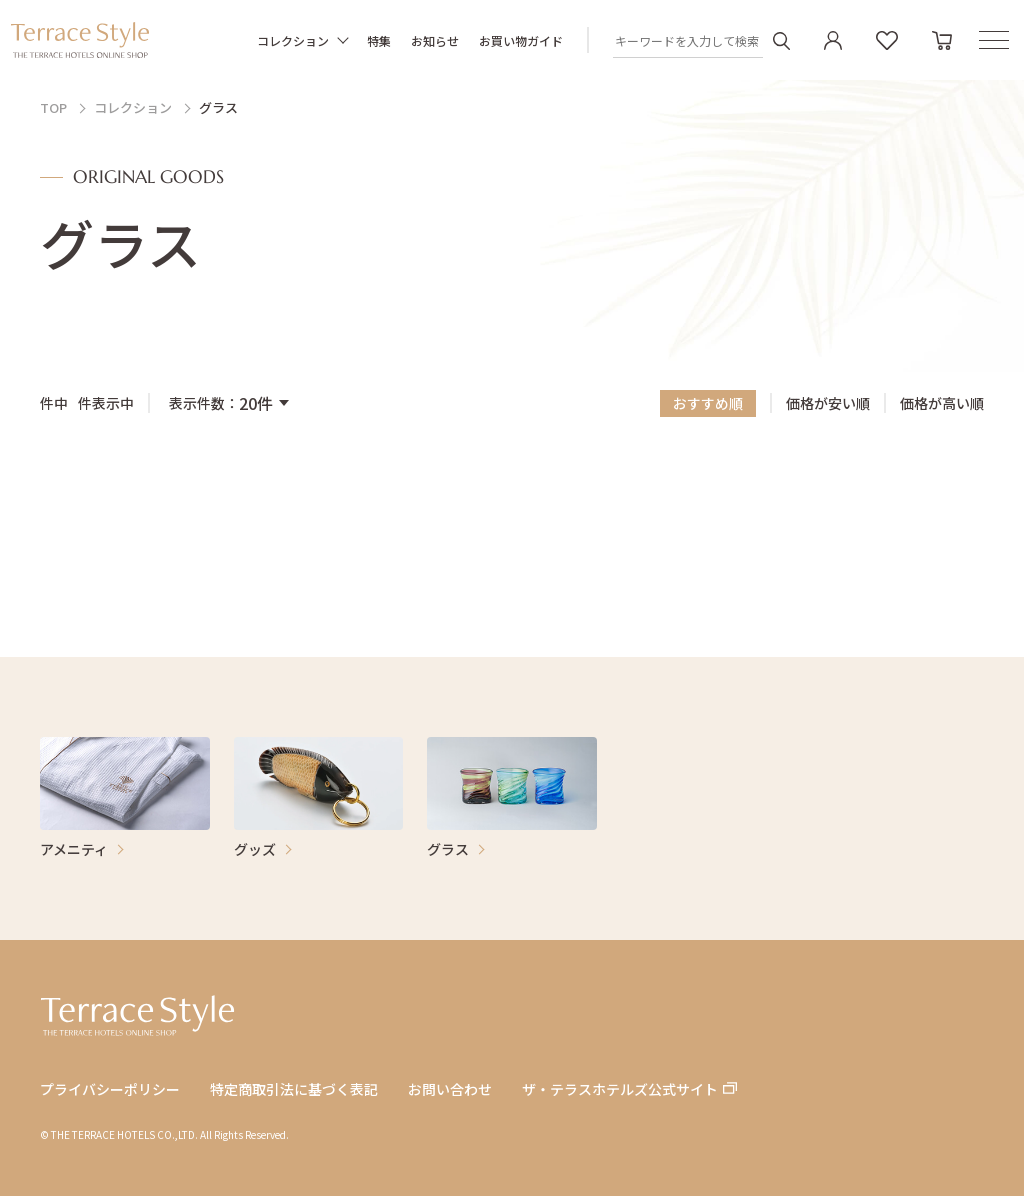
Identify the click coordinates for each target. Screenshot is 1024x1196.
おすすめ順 (708, 403)
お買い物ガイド (521, 40)
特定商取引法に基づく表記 (294, 1090)
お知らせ (435, 40)
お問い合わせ (450, 1090)
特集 (379, 40)
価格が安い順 (828, 404)
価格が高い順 (942, 404)
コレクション (293, 40)
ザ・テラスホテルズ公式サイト (620, 1090)
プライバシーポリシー (110, 1090)
